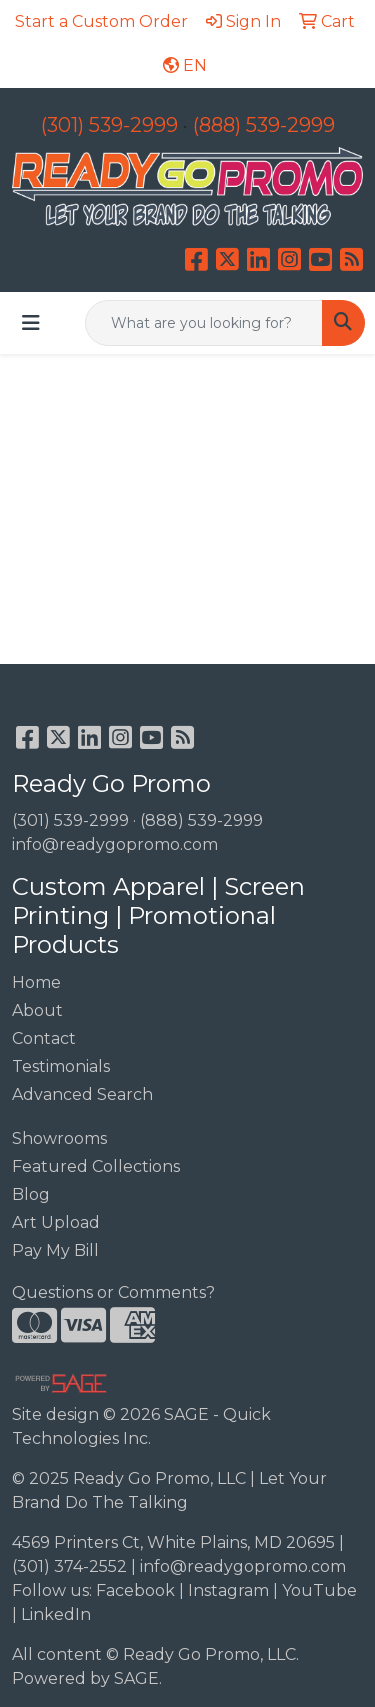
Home (36, 982)
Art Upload (56, 1222)
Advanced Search (82, 1094)
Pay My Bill (55, 1250)
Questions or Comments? (113, 1292)
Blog (31, 1194)
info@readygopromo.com (115, 844)
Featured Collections (96, 1166)
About (37, 1010)
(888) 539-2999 (264, 125)
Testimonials (61, 1066)
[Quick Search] (204, 323)
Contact (44, 1038)
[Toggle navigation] (31, 323)
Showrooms (59, 1138)
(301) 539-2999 (109, 125)
